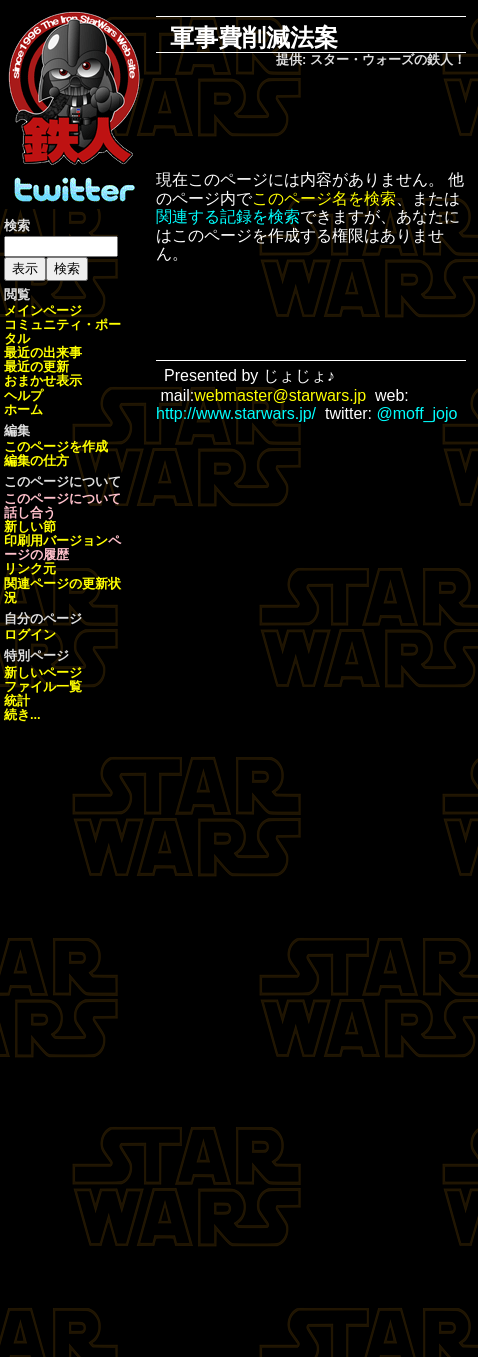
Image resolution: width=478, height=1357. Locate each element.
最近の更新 (36, 366)
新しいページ (43, 672)
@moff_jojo (417, 413)
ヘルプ (23, 395)
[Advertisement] (325, 121)
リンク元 (30, 568)
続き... (22, 714)
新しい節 (30, 526)
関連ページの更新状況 (62, 590)
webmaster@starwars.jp (280, 395)
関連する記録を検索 (228, 216)
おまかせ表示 (43, 380)
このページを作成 (56, 446)
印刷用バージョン (56, 540)
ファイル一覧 (43, 686)
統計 (17, 700)
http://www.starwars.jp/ (236, 413)
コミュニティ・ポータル (62, 331)
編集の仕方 (36, 460)
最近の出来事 (43, 352)
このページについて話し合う (62, 505)
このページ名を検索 (324, 198)
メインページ (43, 310)
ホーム (23, 409)
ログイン (30, 634)
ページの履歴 (62, 547)
